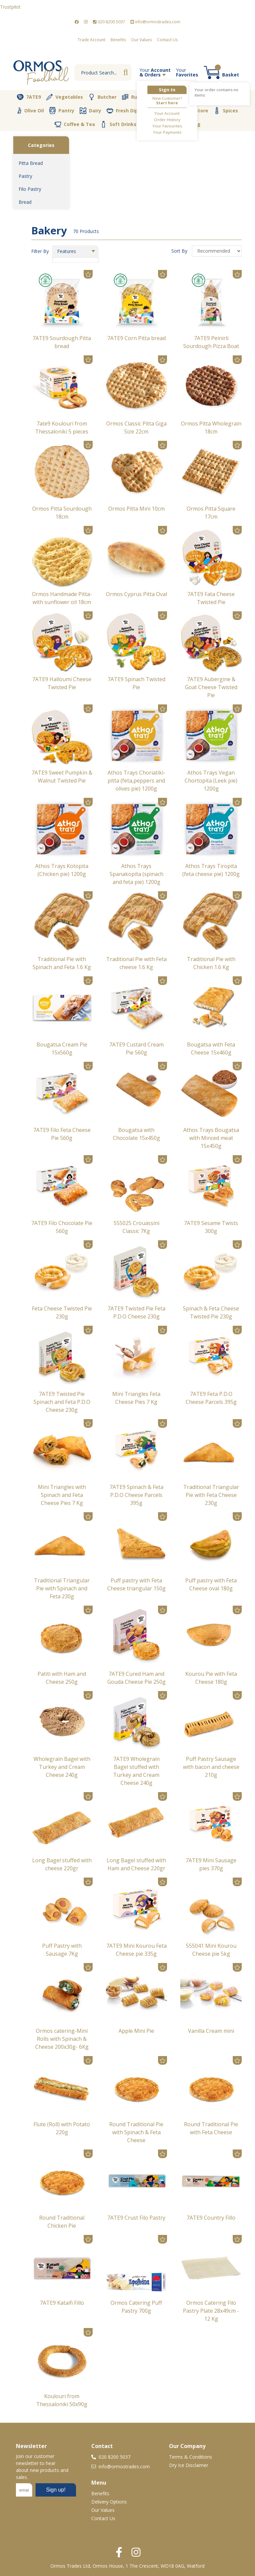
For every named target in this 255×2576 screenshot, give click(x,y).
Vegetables (64, 97)
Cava (151, 124)
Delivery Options (109, 2502)
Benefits (118, 40)
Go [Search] (125, 72)
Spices (225, 110)
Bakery (189, 97)
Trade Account (91, 40)
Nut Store (192, 110)
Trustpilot (10, 7)
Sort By (180, 251)
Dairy (90, 110)
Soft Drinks (118, 124)
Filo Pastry (30, 189)
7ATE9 (29, 97)
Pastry (25, 176)
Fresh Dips (123, 110)
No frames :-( (46, 2492)
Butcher (102, 97)
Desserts (222, 97)
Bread (25, 202)
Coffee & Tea (74, 124)
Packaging (183, 124)
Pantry (61, 110)
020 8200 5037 (109, 22)
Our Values (141, 40)
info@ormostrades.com (155, 22)
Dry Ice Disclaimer (188, 2465)
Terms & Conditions (190, 2457)
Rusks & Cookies (146, 97)
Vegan (158, 110)
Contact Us (167, 40)
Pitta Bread (31, 163)
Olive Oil (30, 110)
